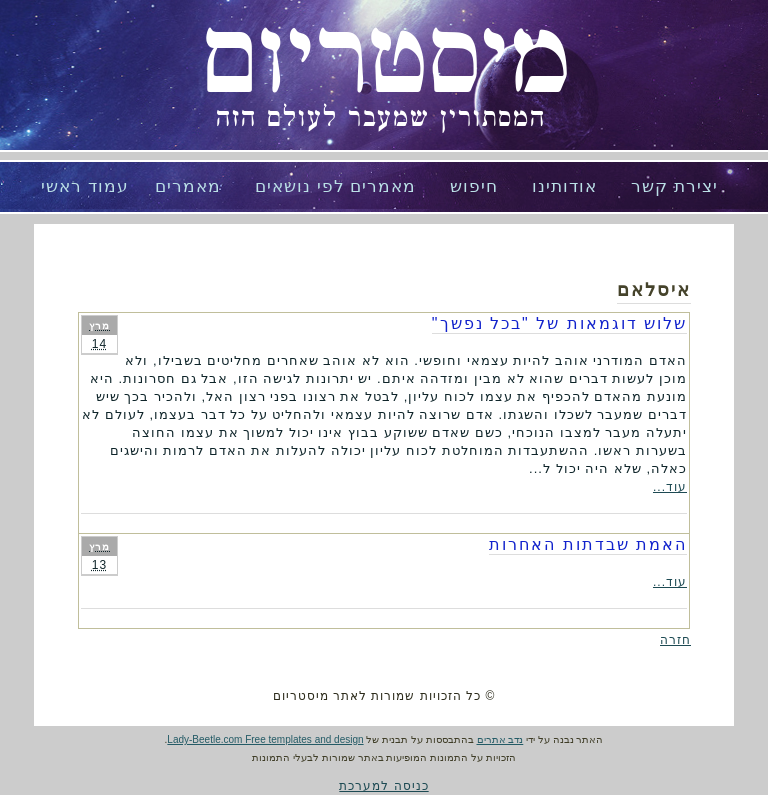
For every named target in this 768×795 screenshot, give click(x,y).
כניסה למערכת (383, 786)
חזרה (675, 640)
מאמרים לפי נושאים (335, 186)
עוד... (670, 487)
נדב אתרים (500, 739)
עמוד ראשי (85, 186)
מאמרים (188, 186)
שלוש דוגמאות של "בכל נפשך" (559, 323)
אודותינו (564, 186)
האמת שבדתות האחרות (588, 544)
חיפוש (474, 186)
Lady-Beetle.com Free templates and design (265, 739)
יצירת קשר (674, 186)
